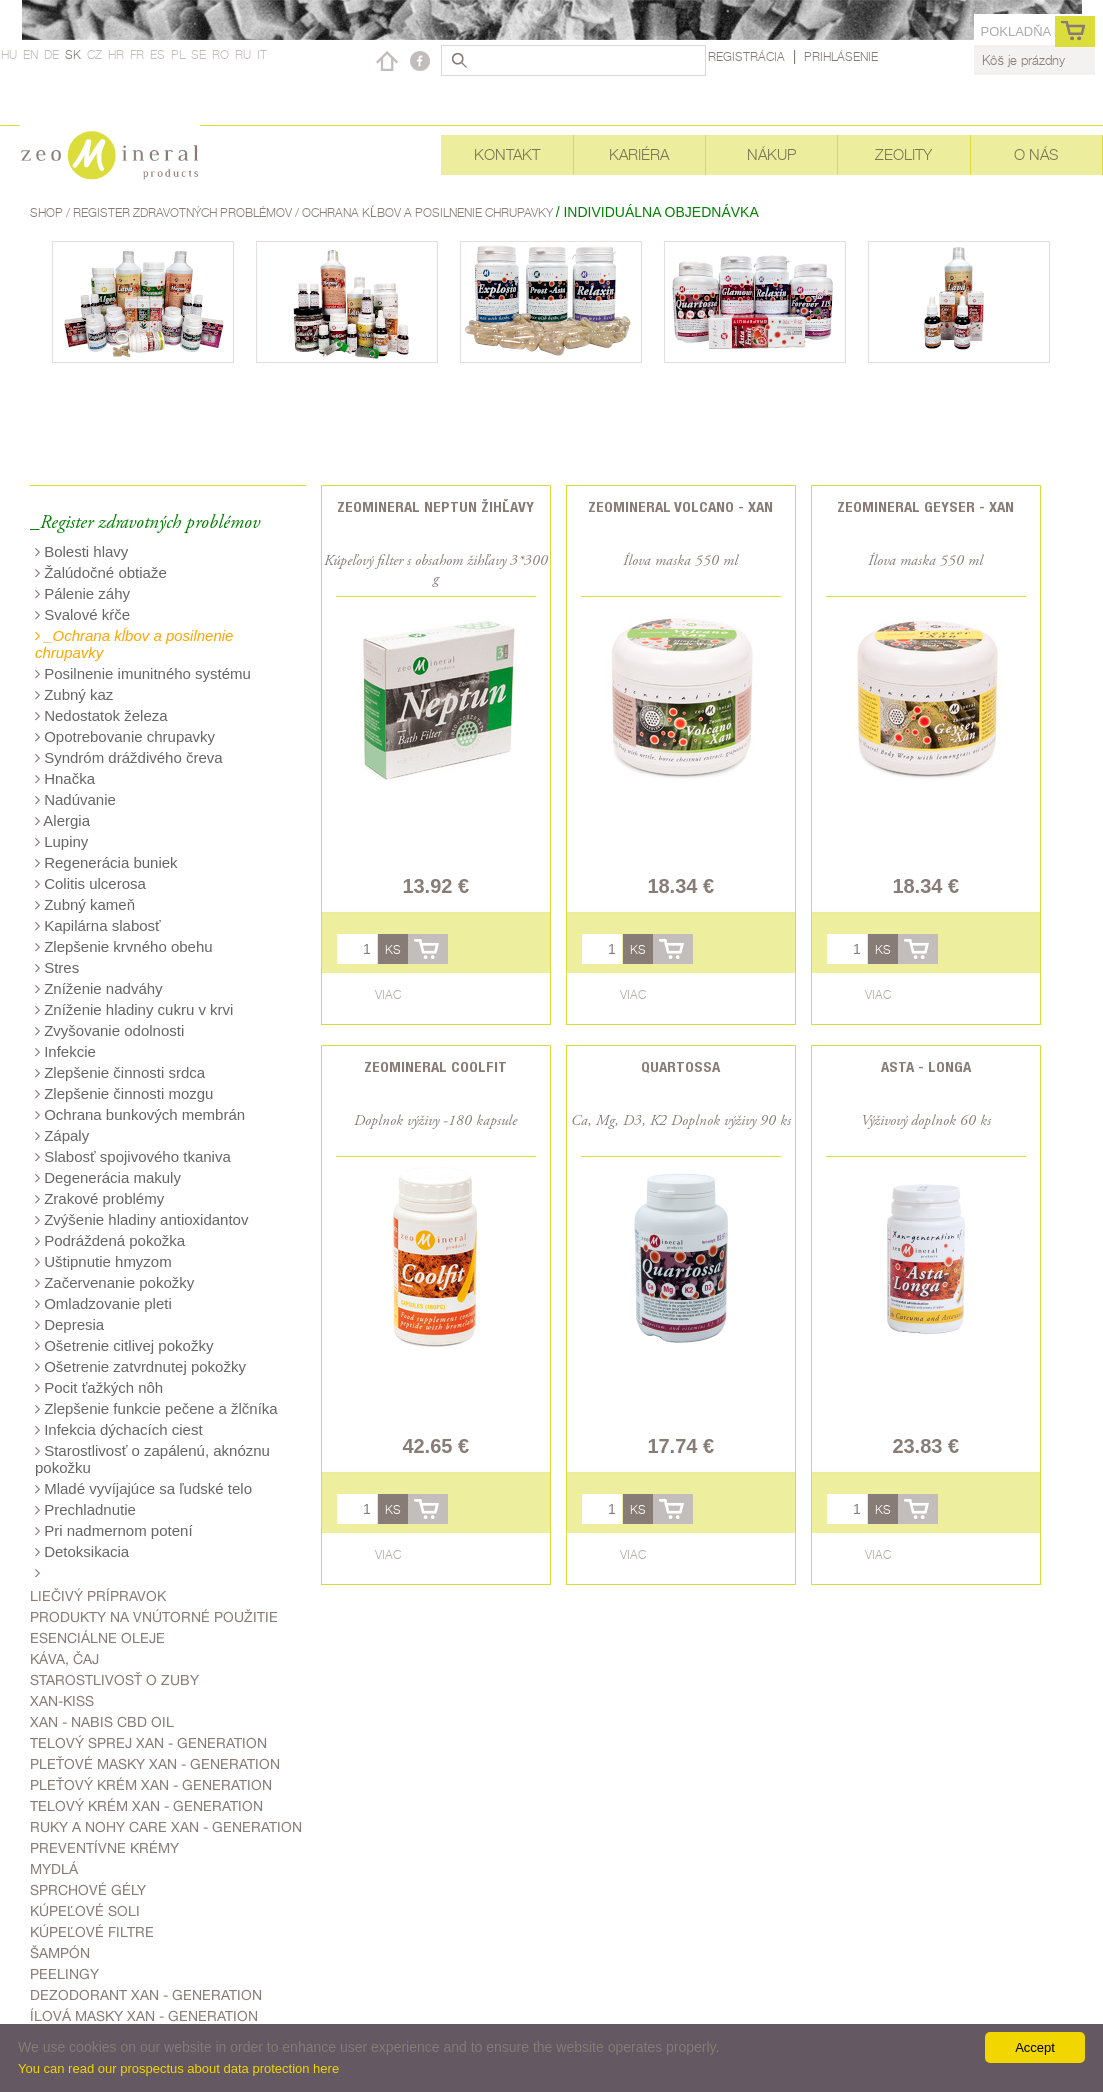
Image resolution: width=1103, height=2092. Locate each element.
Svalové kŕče (82, 614)
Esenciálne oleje (97, 1638)
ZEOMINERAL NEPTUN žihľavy (435, 506)
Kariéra (639, 154)
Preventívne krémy (104, 1848)
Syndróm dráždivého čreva (129, 757)
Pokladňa (1015, 31)
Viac (388, 994)
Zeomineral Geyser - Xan (925, 506)
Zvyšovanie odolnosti (109, 1030)
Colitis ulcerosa (90, 883)
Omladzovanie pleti (103, 1303)
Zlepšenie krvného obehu (124, 946)
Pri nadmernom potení (114, 1530)
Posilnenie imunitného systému (143, 673)
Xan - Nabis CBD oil (102, 1722)
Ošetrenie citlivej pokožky (124, 1345)
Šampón (60, 1953)
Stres (57, 967)
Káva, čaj (64, 1659)
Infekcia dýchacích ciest (119, 1429)
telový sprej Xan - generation (148, 1743)
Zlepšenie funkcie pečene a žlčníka (156, 1408)
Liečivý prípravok (98, 1596)
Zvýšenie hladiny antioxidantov (141, 1219)
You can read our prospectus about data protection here (178, 2068)
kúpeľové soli (85, 1911)
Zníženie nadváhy (99, 988)
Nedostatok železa (101, 715)
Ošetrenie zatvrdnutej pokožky (140, 1366)
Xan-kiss (62, 1701)
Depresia (69, 1324)
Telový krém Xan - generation (146, 1806)
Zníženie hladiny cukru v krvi (134, 1009)
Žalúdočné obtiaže (101, 572)
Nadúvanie (75, 799)
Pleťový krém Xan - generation (151, 1785)
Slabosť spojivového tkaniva (133, 1156)
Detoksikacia (82, 1551)
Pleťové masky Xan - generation (155, 1764)
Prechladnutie (85, 1509)
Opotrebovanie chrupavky (125, 736)
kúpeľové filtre (92, 1932)
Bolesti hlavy (81, 551)
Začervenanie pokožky (114, 1282)
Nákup (771, 154)
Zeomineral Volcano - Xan (680, 506)
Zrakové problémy (99, 1198)
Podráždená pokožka (110, 1240)
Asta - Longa (926, 1066)
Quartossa (680, 1066)
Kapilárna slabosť (98, 925)
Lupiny (61, 841)
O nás (1036, 154)
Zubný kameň (85, 904)
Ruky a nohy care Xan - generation (166, 1827)
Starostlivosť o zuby (114, 1680)
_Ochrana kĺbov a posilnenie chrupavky (134, 644)
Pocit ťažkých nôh (99, 1387)
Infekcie (65, 1051)
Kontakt (507, 154)
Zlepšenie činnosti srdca (120, 1072)
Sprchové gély (88, 1890)
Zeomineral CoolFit (435, 1066)
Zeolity (903, 154)
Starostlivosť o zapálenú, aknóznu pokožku (152, 1459)
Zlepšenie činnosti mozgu (124, 1093)
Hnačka (65, 778)
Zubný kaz (74, 694)
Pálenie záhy (82, 593)
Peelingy (64, 1974)
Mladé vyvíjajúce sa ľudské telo (143, 1488)
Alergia (62, 820)
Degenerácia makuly (108, 1177)
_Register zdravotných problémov (145, 523)
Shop (48, 212)
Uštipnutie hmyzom (103, 1261)
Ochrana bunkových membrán (140, 1114)
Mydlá (54, 1869)
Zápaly (62, 1135)
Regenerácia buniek (106, 862)
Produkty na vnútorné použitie (154, 1617)
